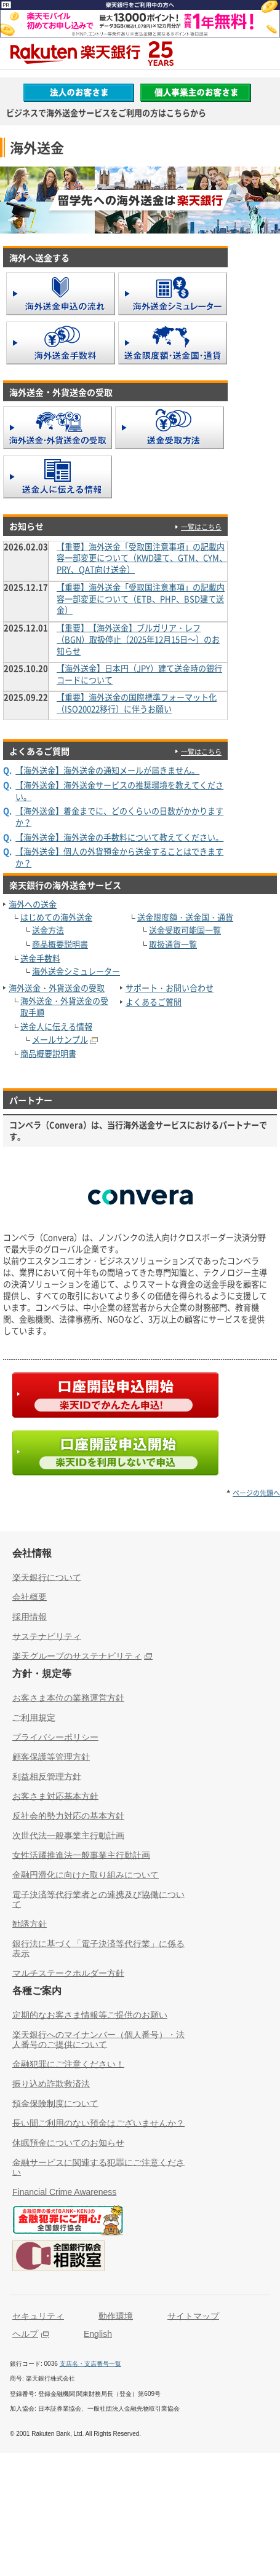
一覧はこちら (201, 527)
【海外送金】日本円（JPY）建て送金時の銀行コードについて (139, 674)
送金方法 (48, 930)
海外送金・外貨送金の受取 (57, 988)
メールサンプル (60, 1039)
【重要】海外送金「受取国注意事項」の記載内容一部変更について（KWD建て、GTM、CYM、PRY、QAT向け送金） (142, 558)
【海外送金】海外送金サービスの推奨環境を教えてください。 (119, 791)
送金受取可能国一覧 (185, 930)
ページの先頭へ (256, 1493)
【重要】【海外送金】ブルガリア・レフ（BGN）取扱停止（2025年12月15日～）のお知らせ (138, 639)
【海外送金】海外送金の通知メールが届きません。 (107, 770)
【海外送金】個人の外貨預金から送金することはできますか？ (119, 857)
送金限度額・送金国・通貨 (185, 917)
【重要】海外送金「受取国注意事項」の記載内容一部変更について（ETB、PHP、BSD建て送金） (141, 598)
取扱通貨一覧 (173, 944)
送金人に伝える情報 (56, 1026)
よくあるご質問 (154, 1002)
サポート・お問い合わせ (170, 988)
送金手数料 (40, 958)
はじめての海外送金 (56, 917)
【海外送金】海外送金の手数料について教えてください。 (119, 837)
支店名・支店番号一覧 (90, 2363)
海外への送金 (33, 904)
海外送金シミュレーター (76, 971)
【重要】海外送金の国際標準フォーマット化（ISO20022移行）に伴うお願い (137, 703)
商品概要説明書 (60, 944)
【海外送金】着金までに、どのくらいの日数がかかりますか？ (119, 816)
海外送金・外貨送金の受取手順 (64, 1006)
